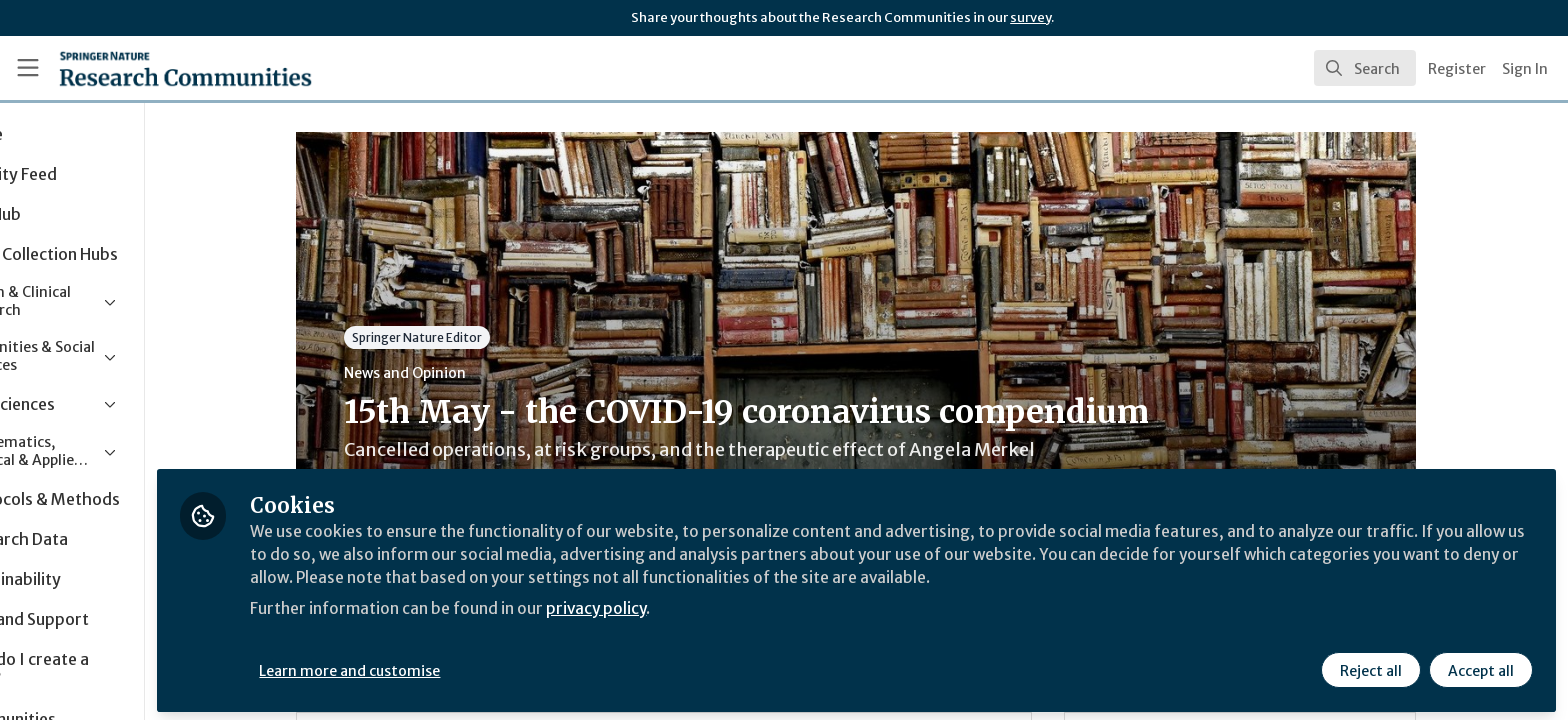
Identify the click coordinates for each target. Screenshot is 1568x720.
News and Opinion (461, 373)
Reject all (1370, 667)
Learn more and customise (461, 667)
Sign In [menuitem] (1525, 69)
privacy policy (712, 604)
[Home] (161, 68)
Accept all (1480, 667)
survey (1030, 17)
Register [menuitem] (1457, 69)
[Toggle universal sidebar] (28, 68)
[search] (1365, 68)
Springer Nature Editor (473, 337)
